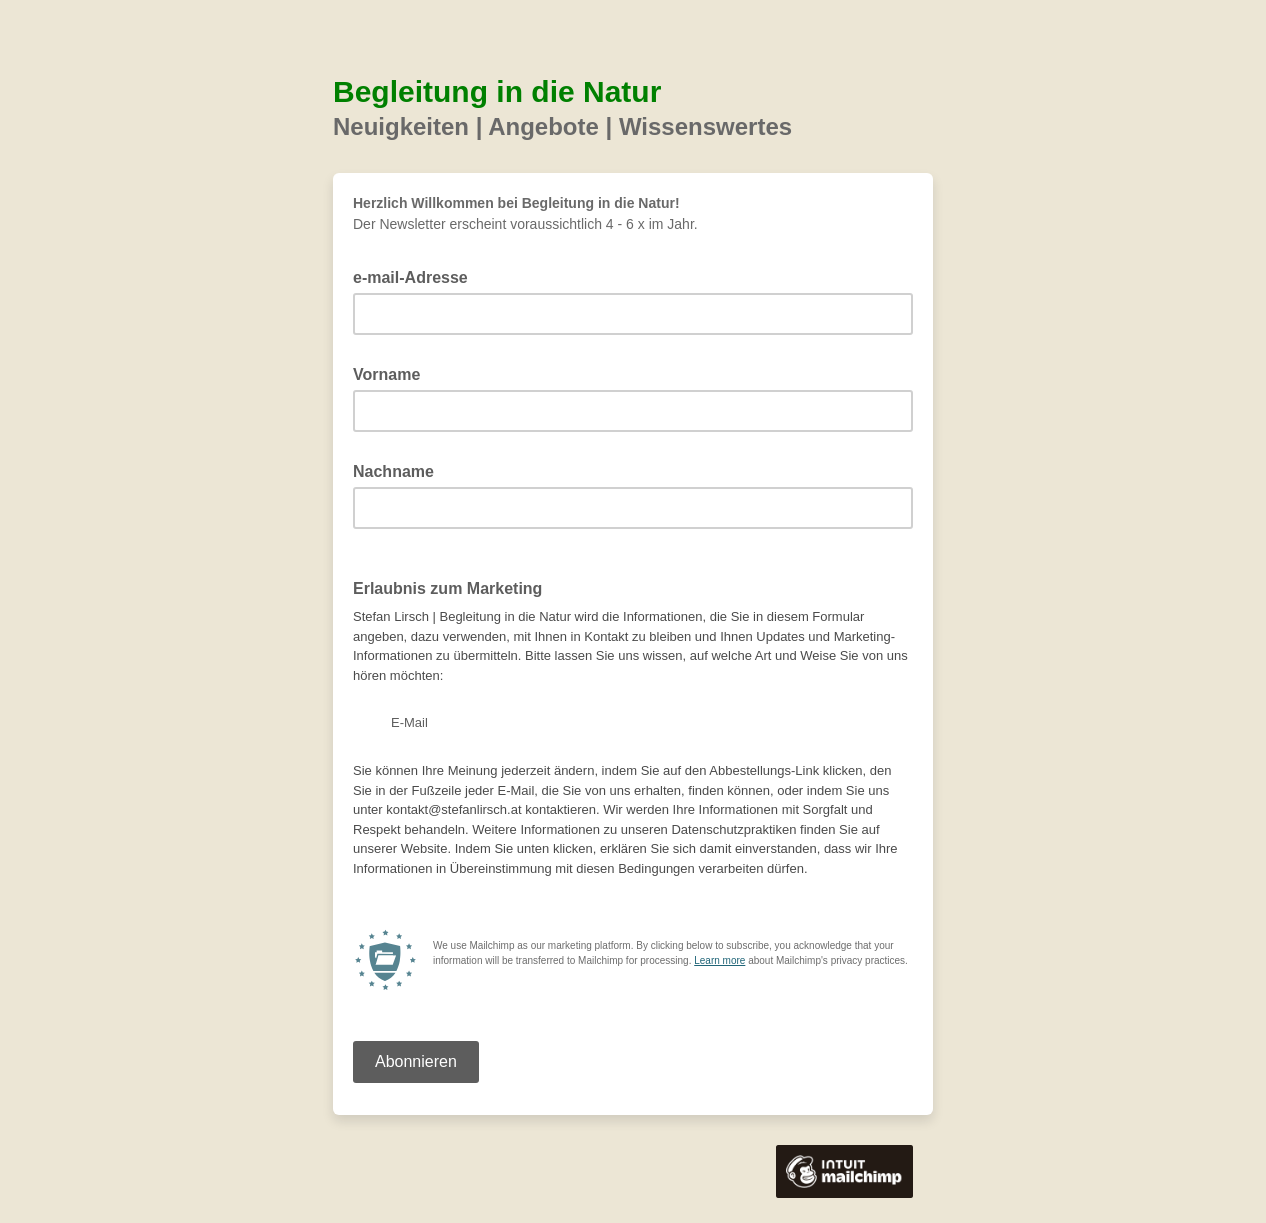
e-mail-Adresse (416, 276)
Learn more (719, 960)
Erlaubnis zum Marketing (447, 588)
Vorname (393, 373)
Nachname (399, 470)
